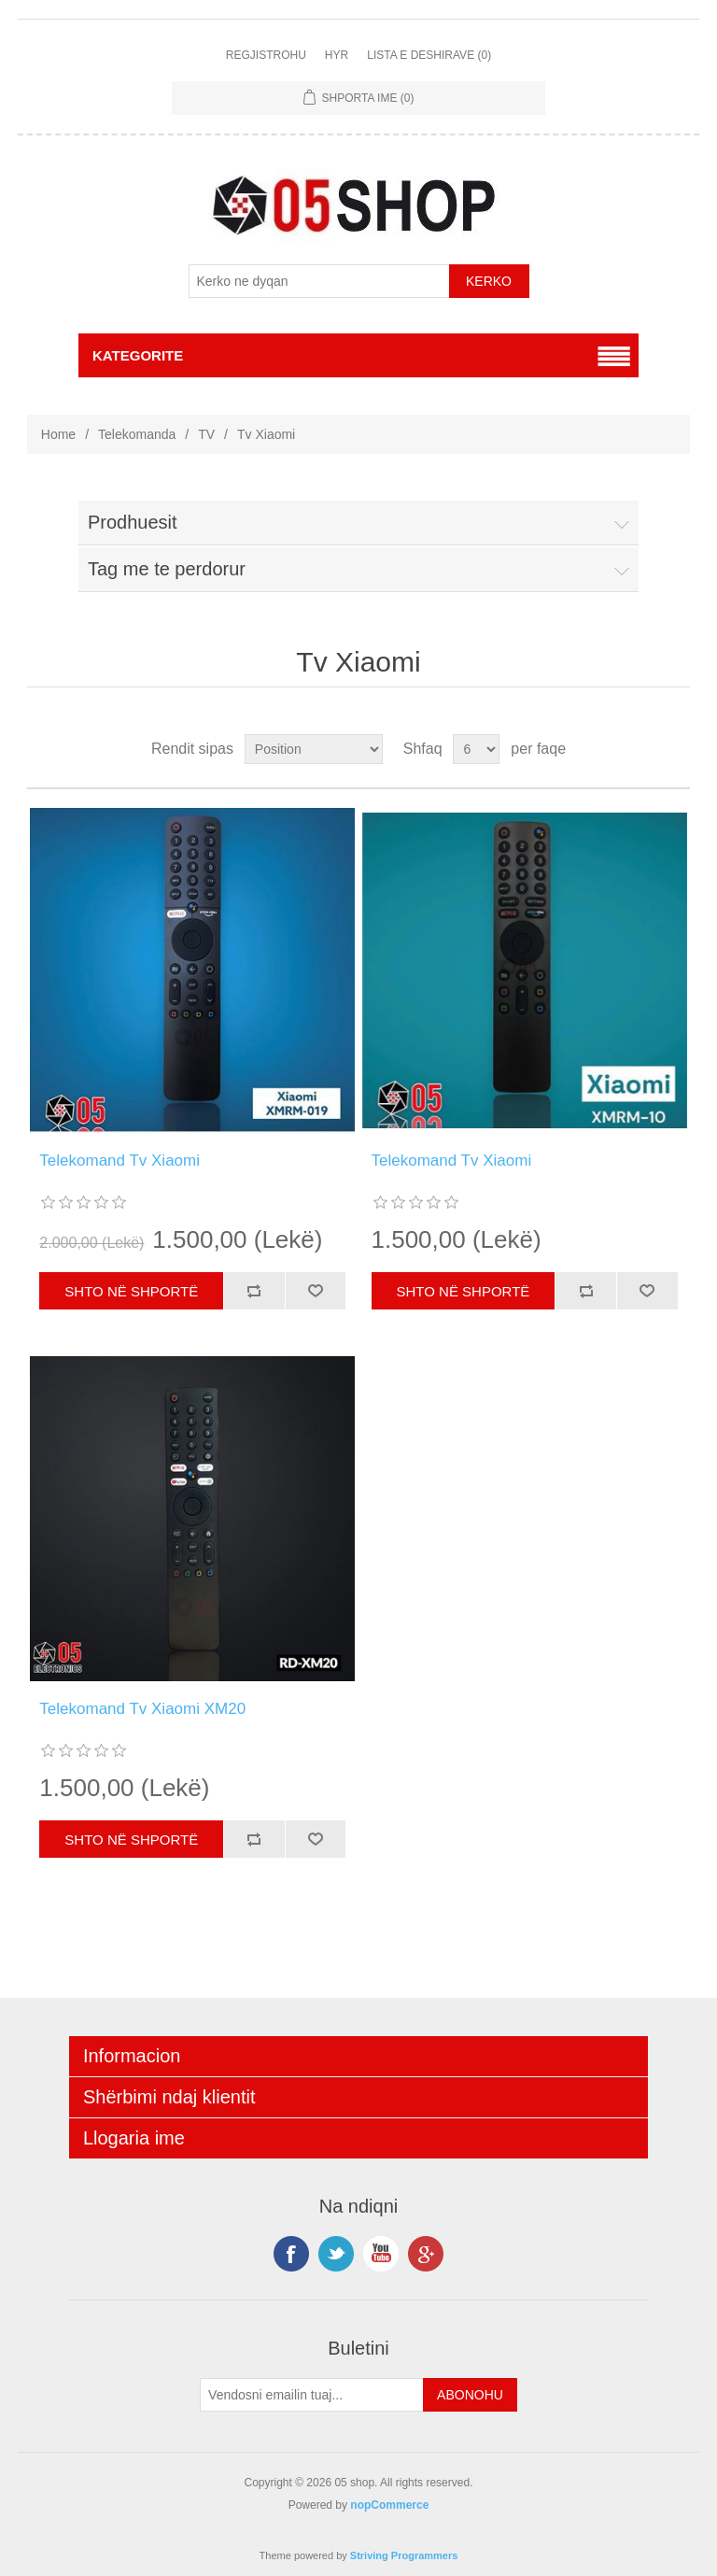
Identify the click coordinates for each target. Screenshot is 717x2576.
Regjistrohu (266, 55)
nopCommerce (389, 2505)
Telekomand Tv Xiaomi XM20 (142, 1709)
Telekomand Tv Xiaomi (119, 1160)
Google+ (425, 2254)
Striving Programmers (404, 2555)
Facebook (291, 2254)
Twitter (336, 2254)
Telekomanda (137, 434)
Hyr (336, 55)
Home (58, 434)
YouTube (381, 2254)
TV (206, 434)
